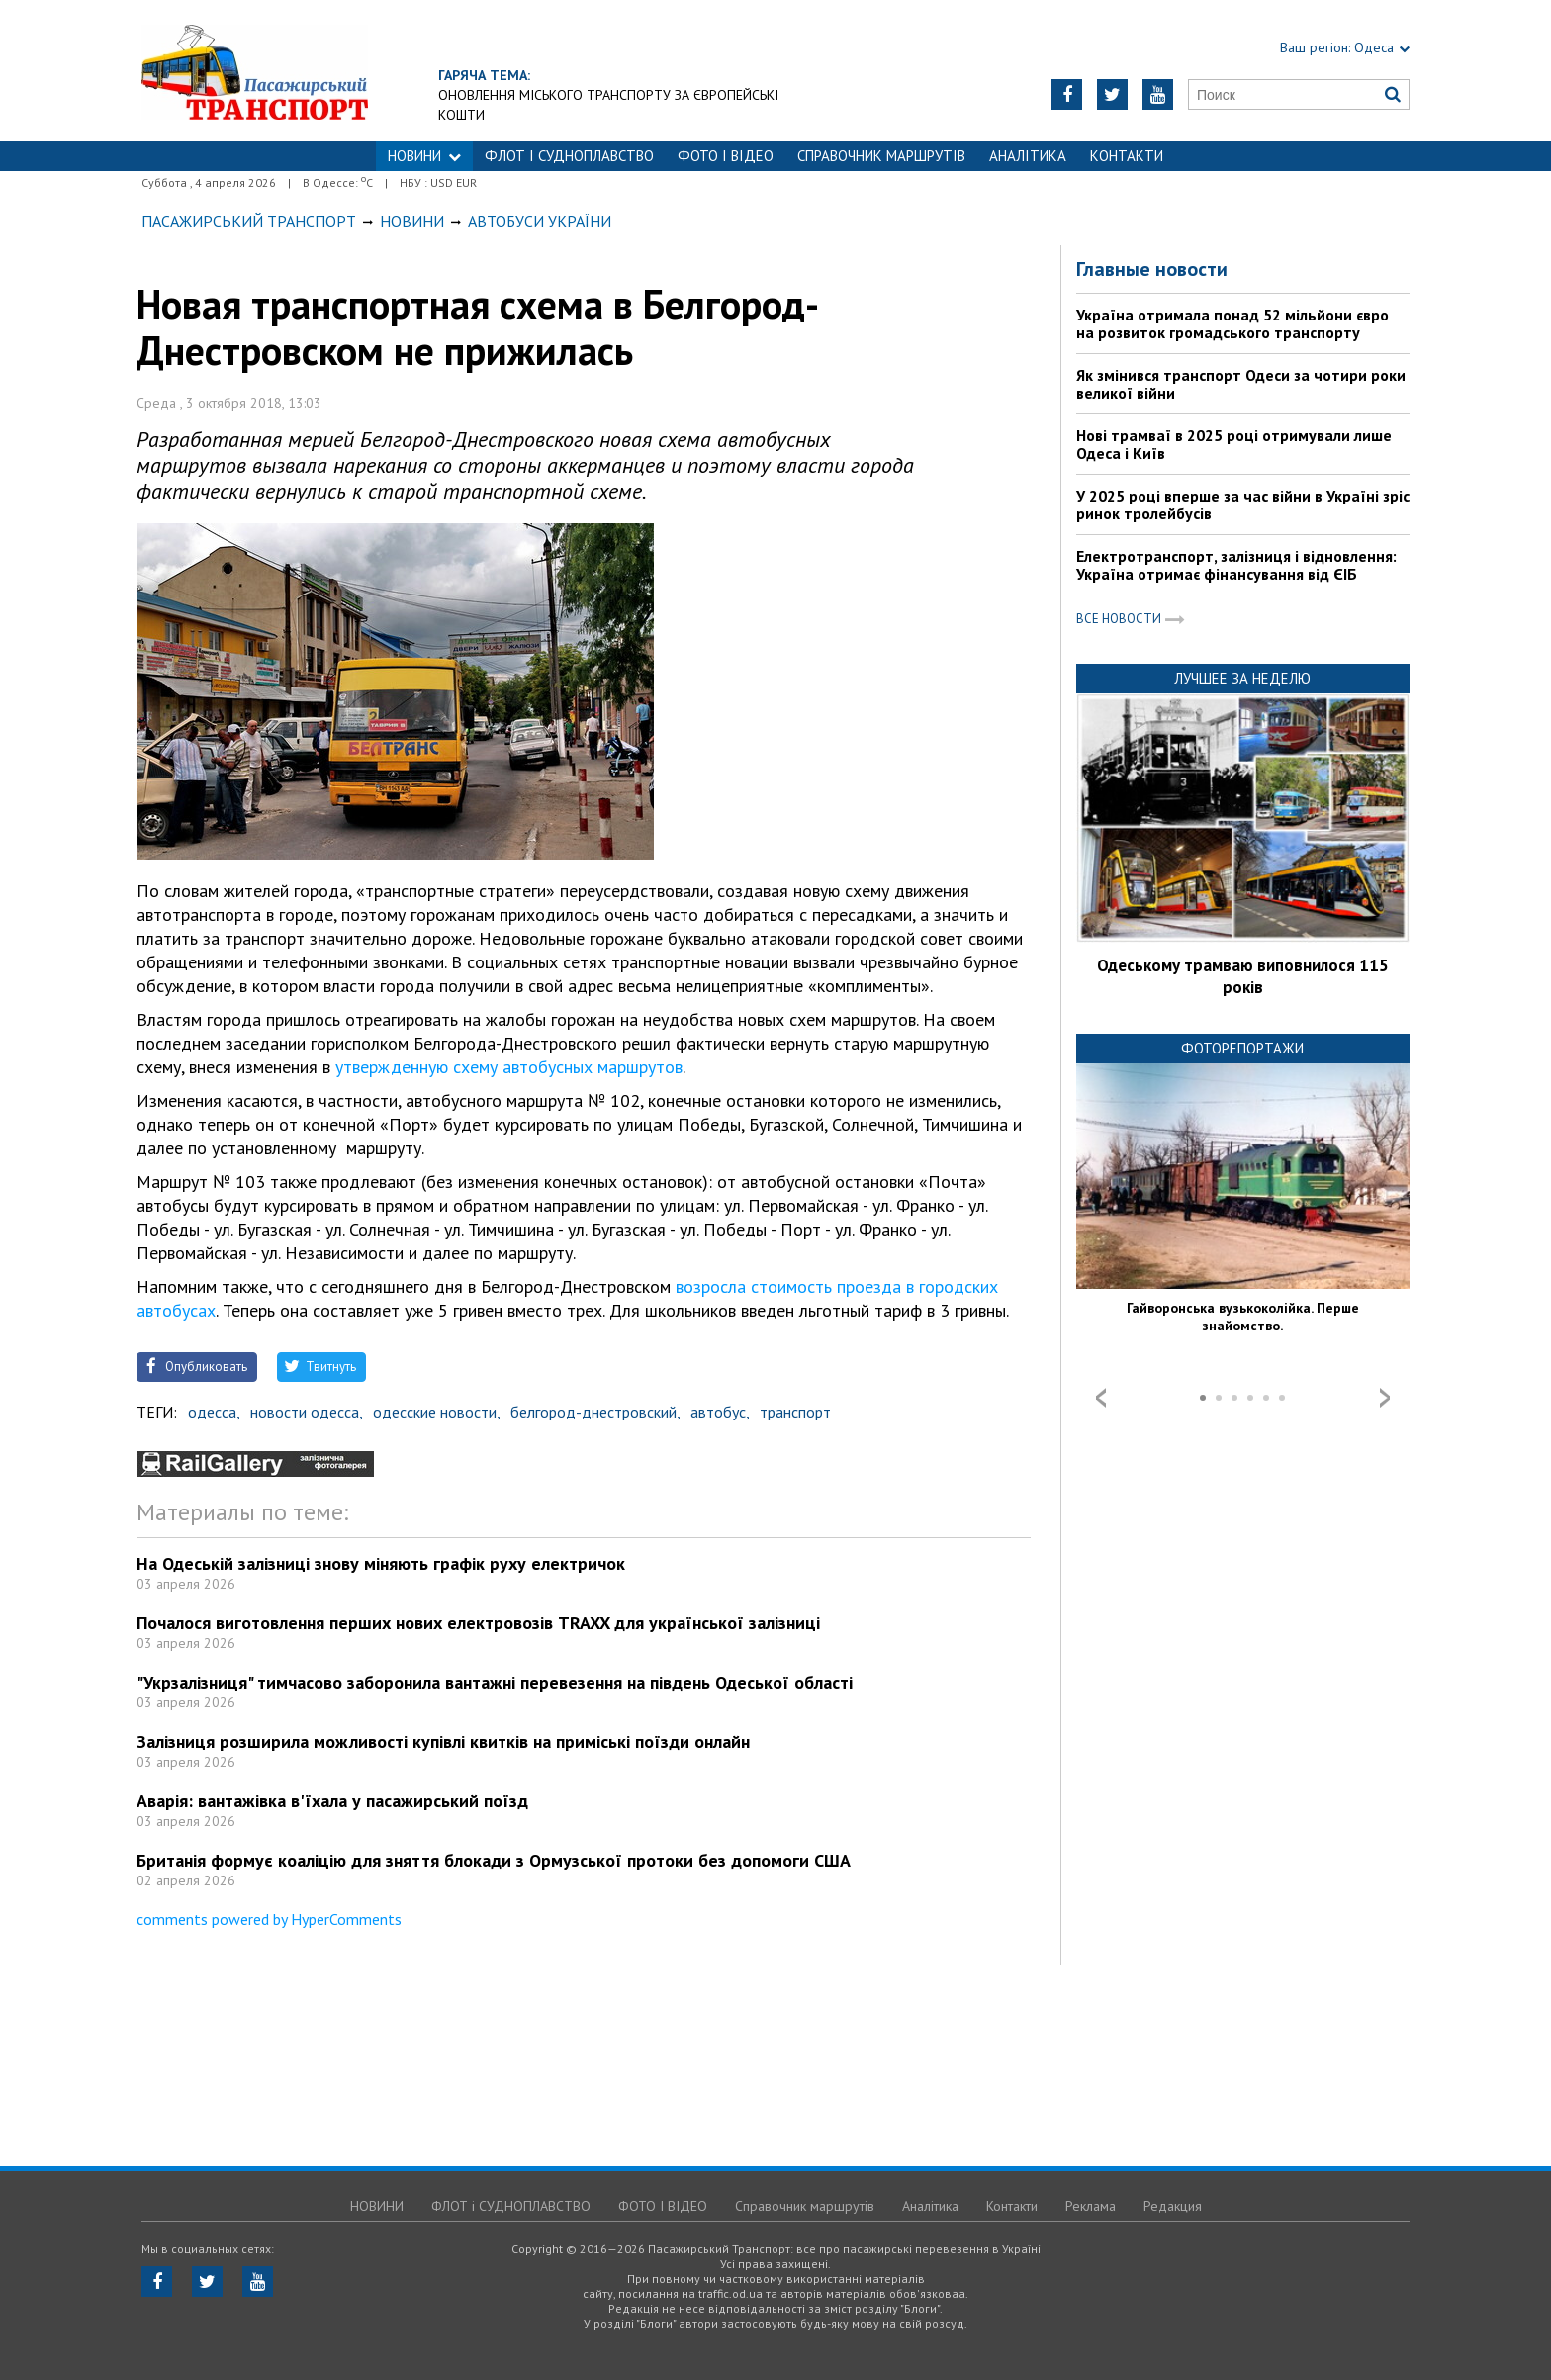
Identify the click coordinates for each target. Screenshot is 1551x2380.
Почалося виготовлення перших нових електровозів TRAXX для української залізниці (478, 1622)
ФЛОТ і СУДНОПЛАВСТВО (569, 155)
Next (1385, 1398)
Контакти (1126, 155)
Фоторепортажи (1242, 1048)
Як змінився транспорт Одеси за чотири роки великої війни (1241, 384)
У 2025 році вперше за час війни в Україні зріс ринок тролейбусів (1243, 504)
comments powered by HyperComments (269, 1919)
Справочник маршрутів (881, 155)
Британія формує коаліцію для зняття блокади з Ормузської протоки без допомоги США (494, 1860)
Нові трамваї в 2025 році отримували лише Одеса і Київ (1234, 444)
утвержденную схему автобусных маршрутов (509, 1066)
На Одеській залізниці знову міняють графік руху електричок (381, 1563)
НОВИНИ (424, 155)
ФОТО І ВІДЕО (726, 155)
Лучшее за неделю (1242, 678)
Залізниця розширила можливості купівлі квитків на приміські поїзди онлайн (443, 1741)
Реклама (1090, 2206)
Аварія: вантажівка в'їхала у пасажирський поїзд (332, 1800)
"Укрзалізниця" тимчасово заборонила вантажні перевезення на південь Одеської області (495, 1682)
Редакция (1172, 2206)
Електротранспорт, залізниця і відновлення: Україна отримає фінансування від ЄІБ (1236, 565)
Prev (1101, 1398)
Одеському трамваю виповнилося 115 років (1243, 976)
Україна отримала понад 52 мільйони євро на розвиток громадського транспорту (1232, 323)
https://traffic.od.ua (254, 70)
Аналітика (1027, 155)
